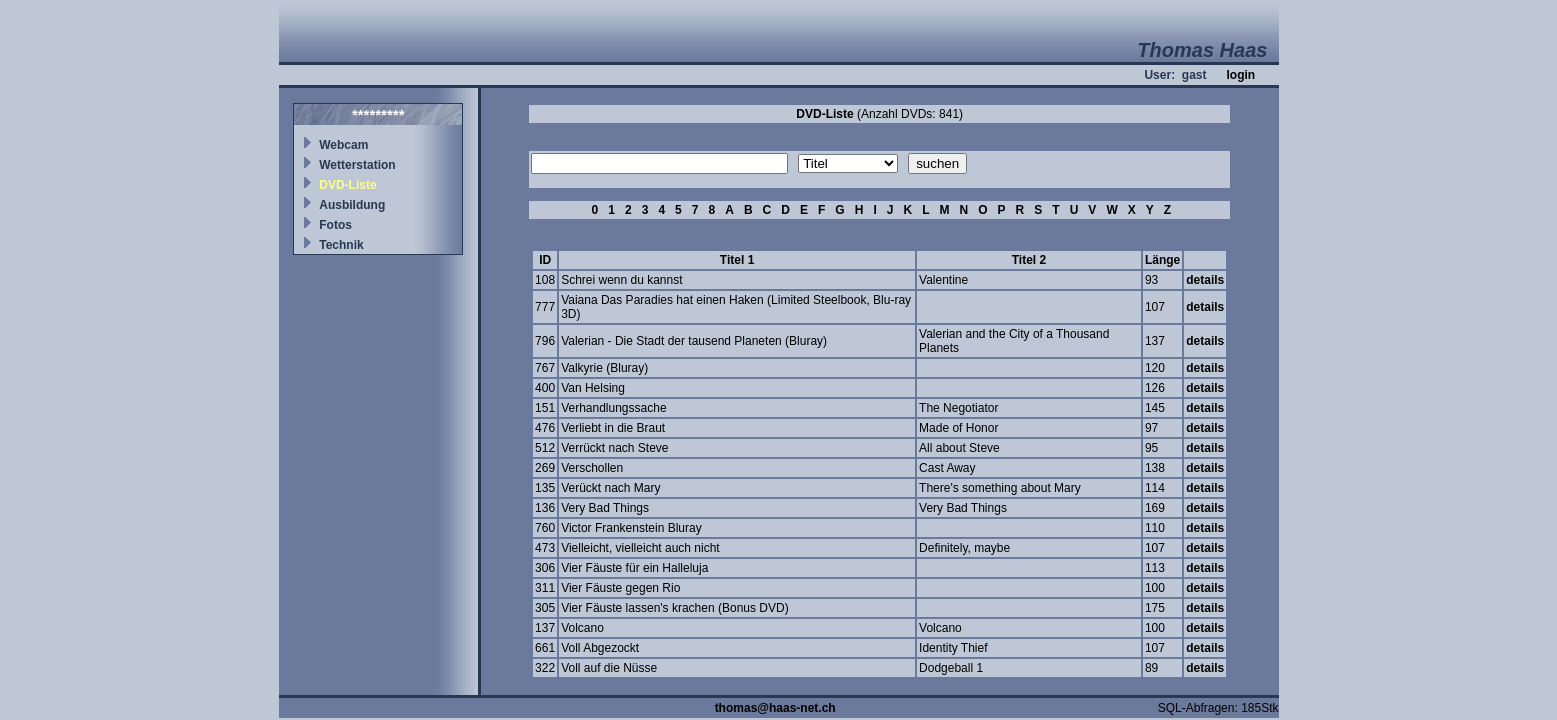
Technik (341, 245)
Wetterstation (357, 165)
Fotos (335, 225)
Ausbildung (352, 205)
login (1240, 75)
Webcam (343, 145)
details (1205, 280)
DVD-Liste (347, 185)
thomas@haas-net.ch (775, 708)
